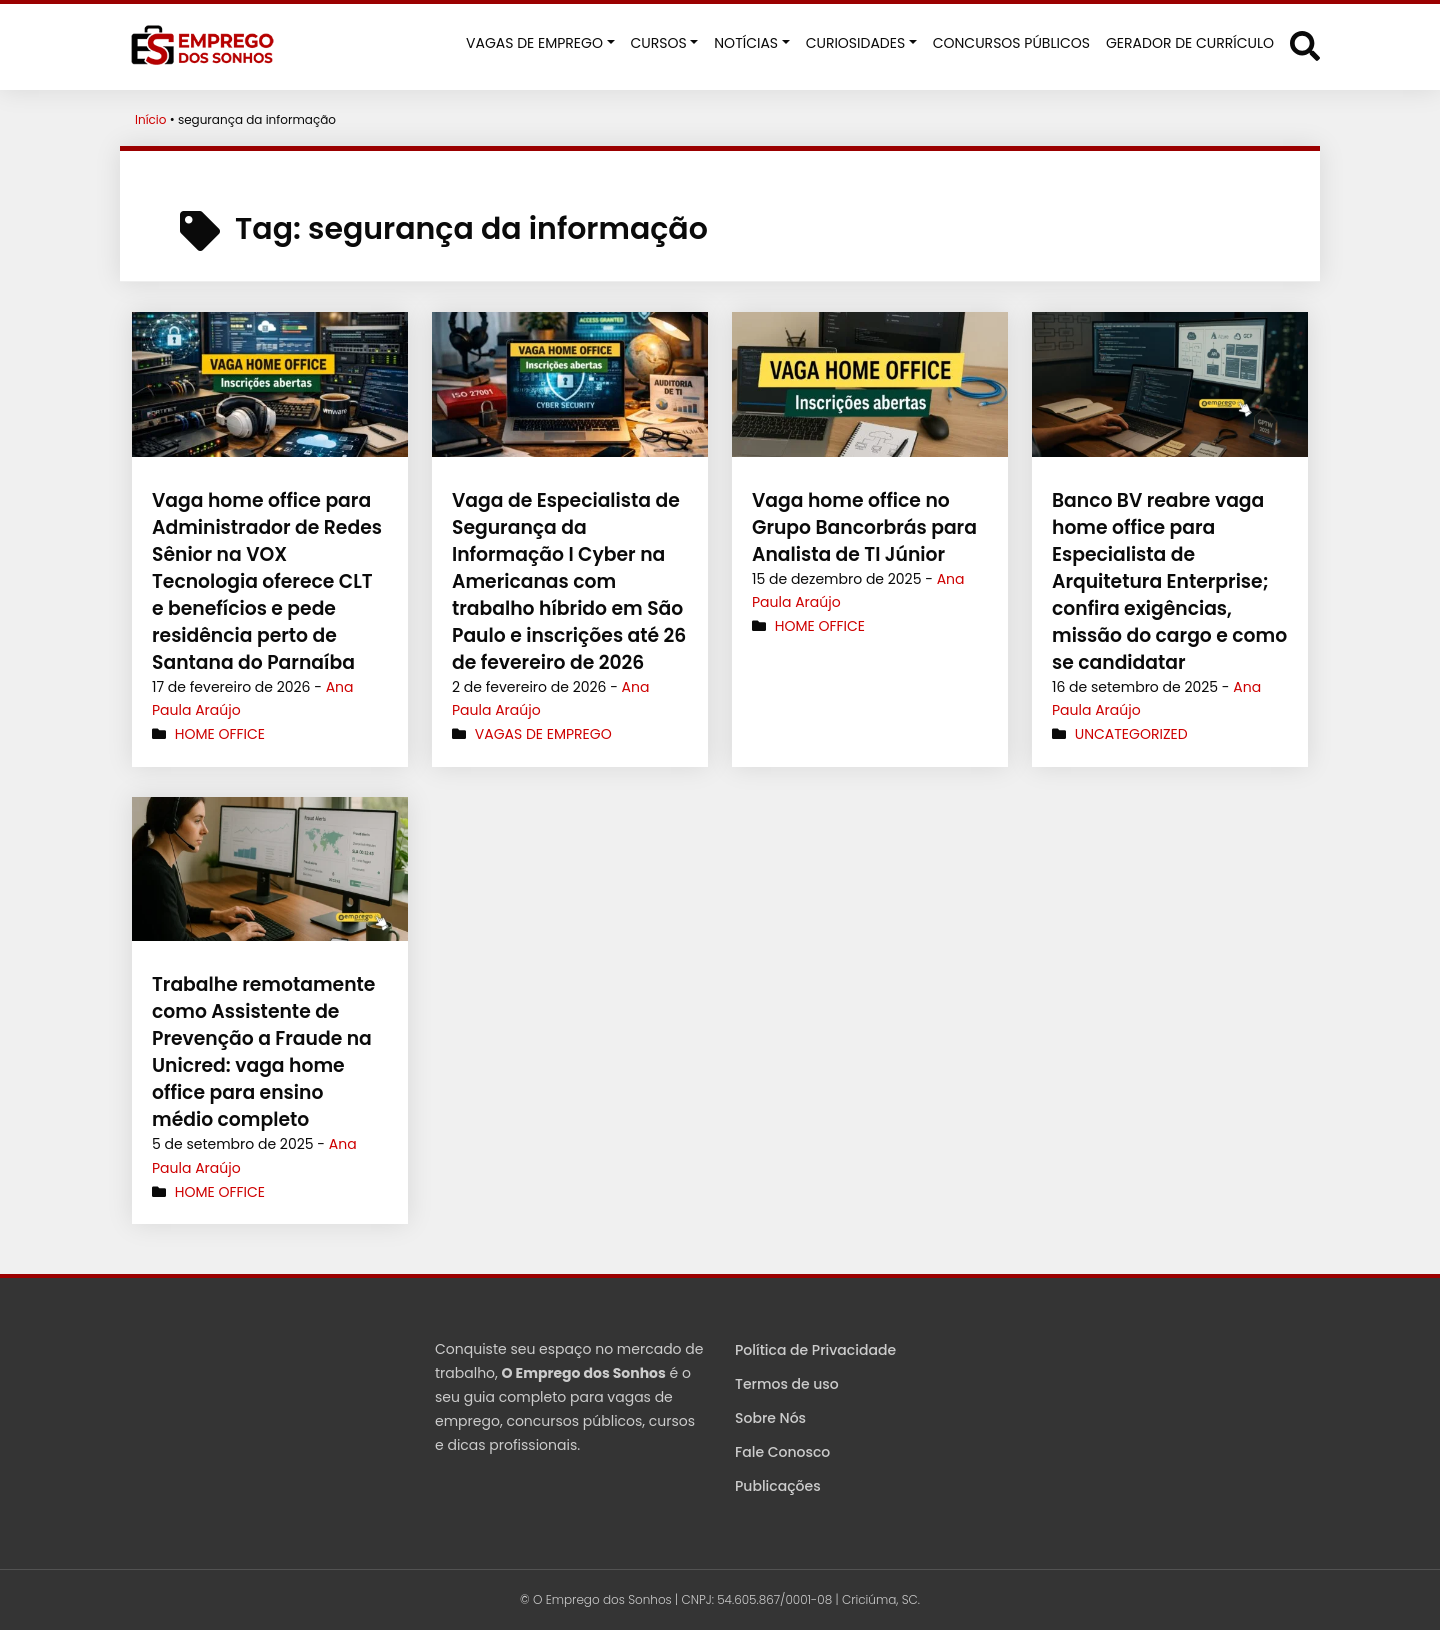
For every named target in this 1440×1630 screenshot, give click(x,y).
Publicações (778, 1486)
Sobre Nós (770, 1418)
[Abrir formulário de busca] (1305, 45)
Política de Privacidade (815, 1350)
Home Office (220, 707)
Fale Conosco (782, 1452)
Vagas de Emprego (543, 734)
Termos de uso (787, 1384)
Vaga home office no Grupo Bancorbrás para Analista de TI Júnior (860, 527)
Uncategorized (1131, 734)
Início (151, 119)
